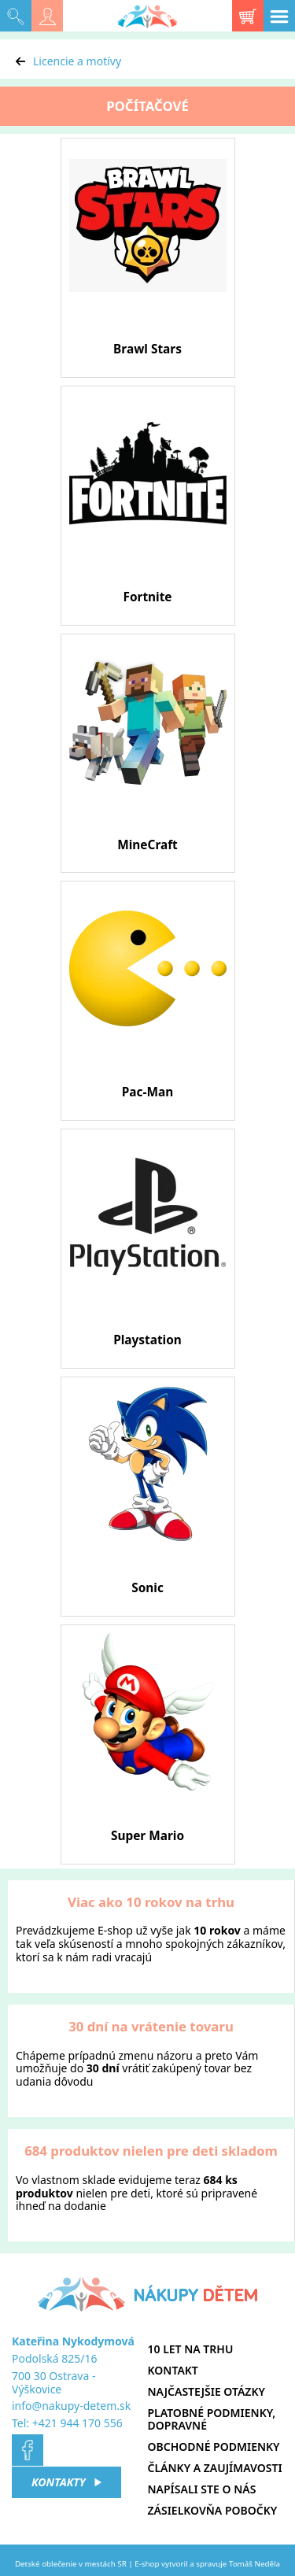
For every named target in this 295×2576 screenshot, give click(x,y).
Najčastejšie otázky (206, 2391)
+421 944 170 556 (77, 2422)
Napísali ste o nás (202, 2489)
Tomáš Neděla (254, 2564)
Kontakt (173, 2370)
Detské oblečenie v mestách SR (71, 2564)
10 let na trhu (191, 2348)
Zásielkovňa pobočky (213, 2510)
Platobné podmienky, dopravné (212, 2419)
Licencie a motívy (77, 61)
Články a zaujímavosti (215, 2467)
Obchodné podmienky (214, 2446)
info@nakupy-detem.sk (71, 2405)
